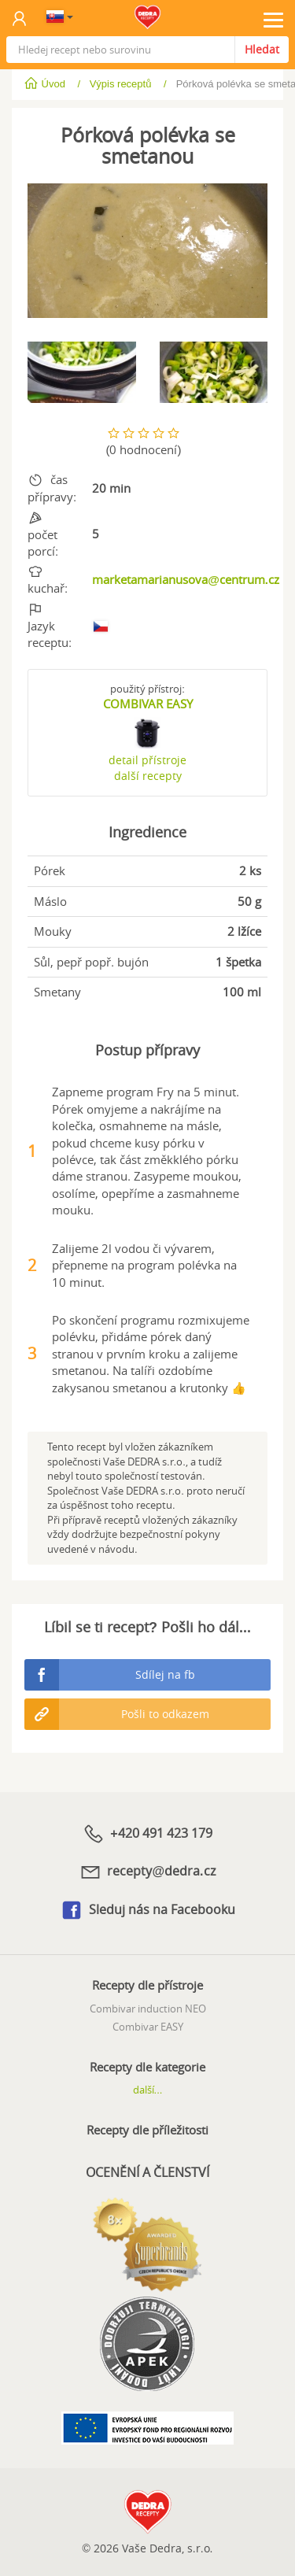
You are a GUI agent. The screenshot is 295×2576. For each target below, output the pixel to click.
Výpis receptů (121, 84)
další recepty (148, 775)
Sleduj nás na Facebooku (147, 1910)
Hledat (262, 49)
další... (148, 2090)
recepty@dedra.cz (147, 1872)
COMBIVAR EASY (148, 703)
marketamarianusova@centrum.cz (185, 579)
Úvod (46, 84)
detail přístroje (147, 759)
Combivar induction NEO (148, 2008)
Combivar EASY (147, 2027)
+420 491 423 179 (147, 1834)
